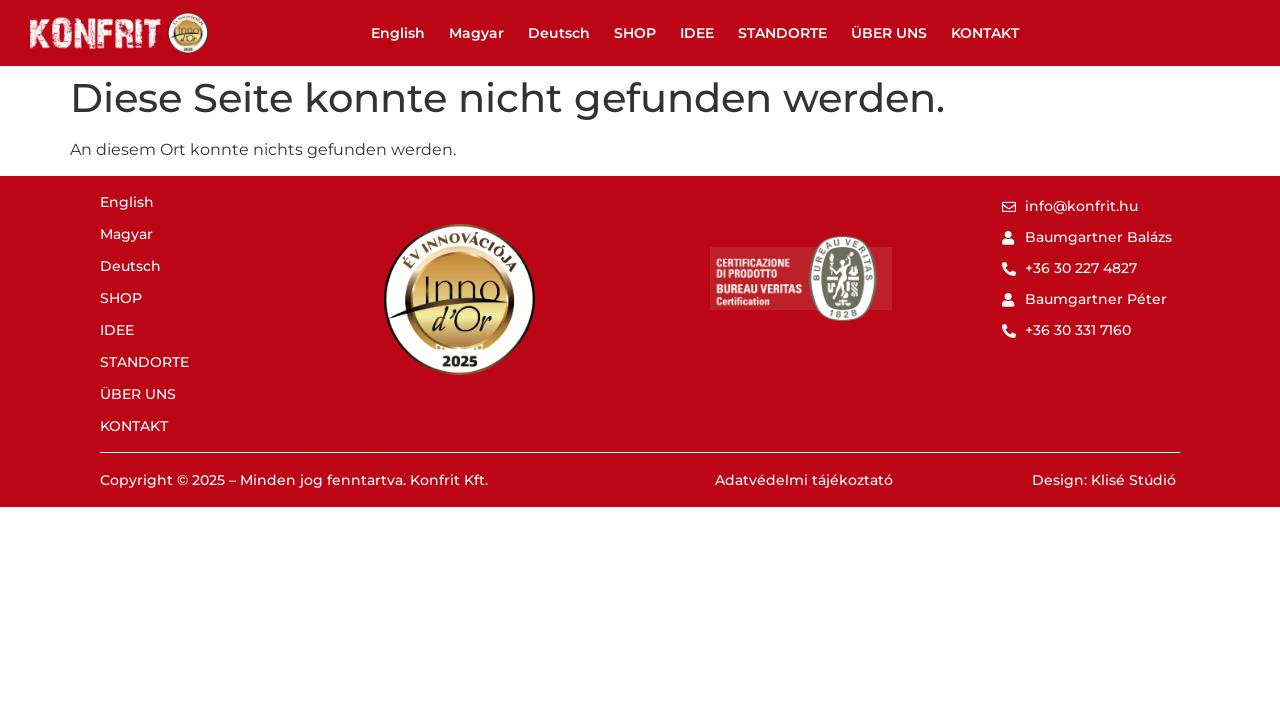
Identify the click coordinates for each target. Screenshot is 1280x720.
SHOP (635, 33)
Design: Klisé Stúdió (1104, 480)
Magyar (476, 33)
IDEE (697, 33)
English (398, 33)
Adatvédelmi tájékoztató (804, 480)
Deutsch (559, 33)
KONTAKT (985, 33)
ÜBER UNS (889, 33)
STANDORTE (782, 33)
